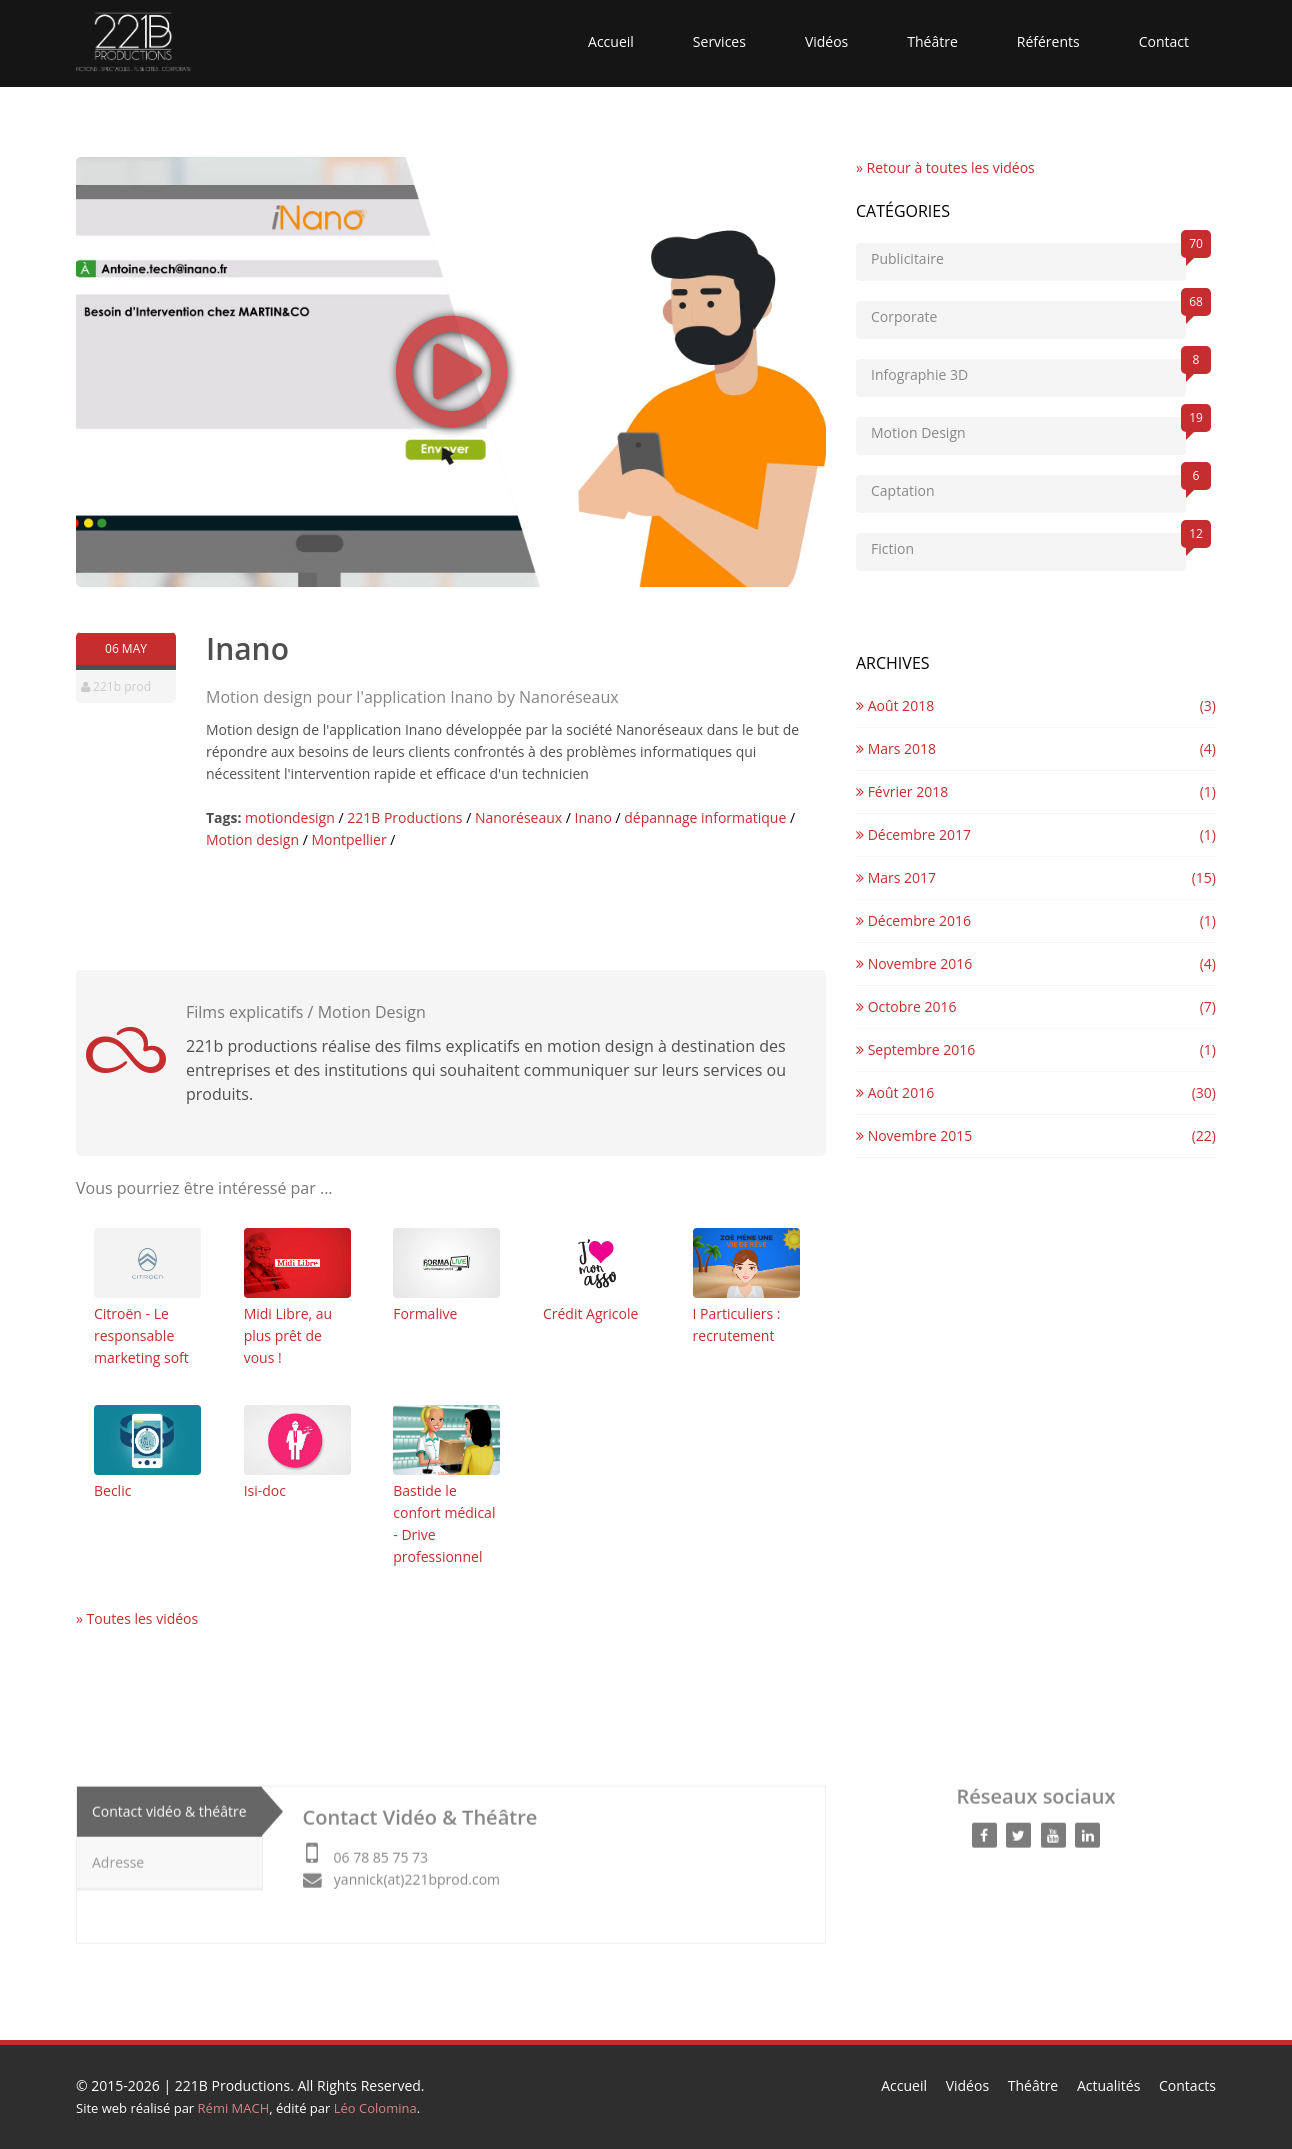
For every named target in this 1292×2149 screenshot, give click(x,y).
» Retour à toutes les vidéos (945, 167)
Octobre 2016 (906, 1006)
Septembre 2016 (915, 1049)
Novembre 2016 (914, 963)
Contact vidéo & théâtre (169, 1805)
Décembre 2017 (913, 834)
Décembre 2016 (913, 920)
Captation (1028, 487)
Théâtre (932, 41)
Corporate (1028, 313)
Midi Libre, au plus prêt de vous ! (297, 1297)
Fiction (1028, 545)
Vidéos (826, 41)
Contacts (1187, 2085)
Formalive (446, 1275)
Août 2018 (895, 705)
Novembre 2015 (914, 1135)
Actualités (1109, 2085)
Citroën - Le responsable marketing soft (147, 1297)
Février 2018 (902, 791)
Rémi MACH (234, 2108)
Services (719, 41)
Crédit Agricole (596, 1275)
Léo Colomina (375, 2108)
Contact (1164, 41)
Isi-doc (297, 1452)
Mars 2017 (896, 877)
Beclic (147, 1452)
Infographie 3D (1028, 371)
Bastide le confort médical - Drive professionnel (446, 1485)
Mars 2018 (896, 748)
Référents (1048, 41)
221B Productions (232, 2085)
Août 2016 (895, 1092)
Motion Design (1028, 429)
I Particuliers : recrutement (746, 1286)
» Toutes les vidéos (137, 1618)
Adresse (118, 1856)
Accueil (611, 41)
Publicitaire (1028, 255)
